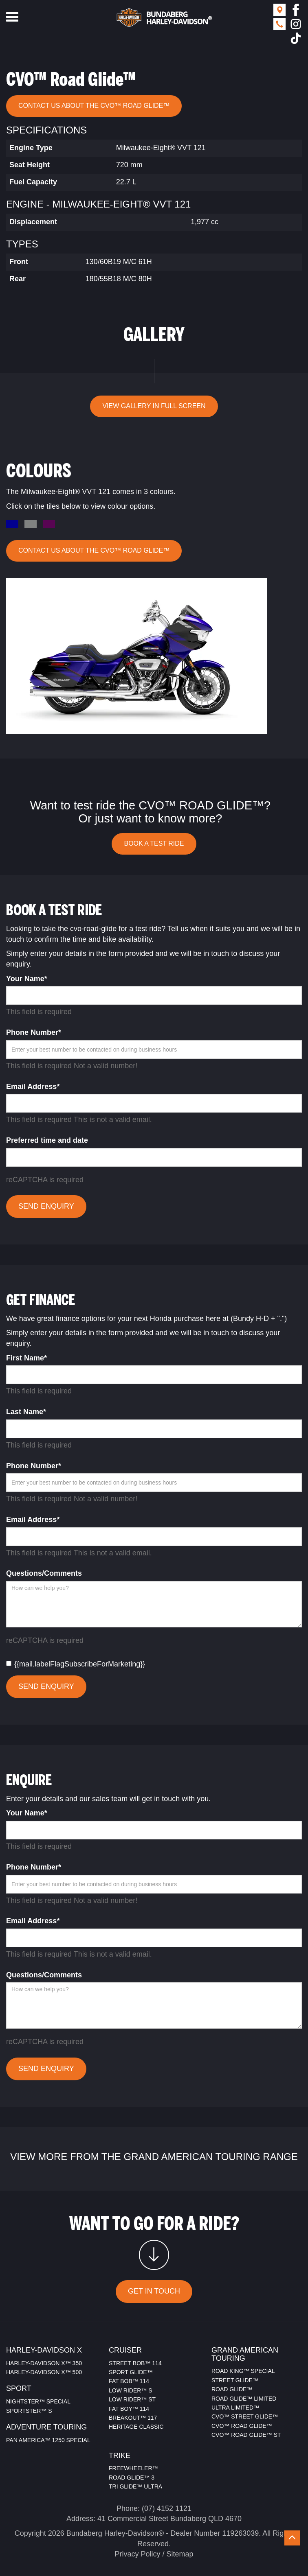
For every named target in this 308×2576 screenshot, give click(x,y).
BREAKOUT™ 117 (133, 2417)
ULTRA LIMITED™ (235, 2407)
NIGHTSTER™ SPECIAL (38, 2401)
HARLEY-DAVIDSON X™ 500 (44, 2372)
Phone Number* (33, 1032)
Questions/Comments (44, 1573)
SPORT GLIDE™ (131, 2372)
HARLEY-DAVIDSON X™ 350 (44, 2363)
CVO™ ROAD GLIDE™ (241, 2426)
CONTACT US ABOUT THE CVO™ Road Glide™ (93, 105)
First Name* (26, 1358)
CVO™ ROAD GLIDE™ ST (246, 2435)
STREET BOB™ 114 (135, 2363)
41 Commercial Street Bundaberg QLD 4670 (169, 2519)
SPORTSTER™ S (29, 2411)
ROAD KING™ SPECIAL (243, 2371)
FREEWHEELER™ (133, 2468)
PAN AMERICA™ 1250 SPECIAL (48, 2440)
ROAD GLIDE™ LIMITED (243, 2398)
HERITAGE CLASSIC (136, 2426)
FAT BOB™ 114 (129, 2381)
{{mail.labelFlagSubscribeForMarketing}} (75, 1664)
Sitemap (180, 2554)
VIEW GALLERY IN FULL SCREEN (153, 405)
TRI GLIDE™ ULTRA (135, 2486)
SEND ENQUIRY (46, 1206)
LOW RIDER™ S (130, 2390)
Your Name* (26, 979)
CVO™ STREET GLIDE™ (244, 2416)
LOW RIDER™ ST (132, 2399)
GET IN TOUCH (154, 2291)
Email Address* (32, 1086)
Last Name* (26, 1412)
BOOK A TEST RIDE (154, 843)
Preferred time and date (47, 1140)
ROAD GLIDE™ (231, 2389)
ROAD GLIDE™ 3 (131, 2477)
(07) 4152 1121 (166, 2508)
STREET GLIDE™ (234, 2380)
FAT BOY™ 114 (129, 2408)
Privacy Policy (137, 2554)
